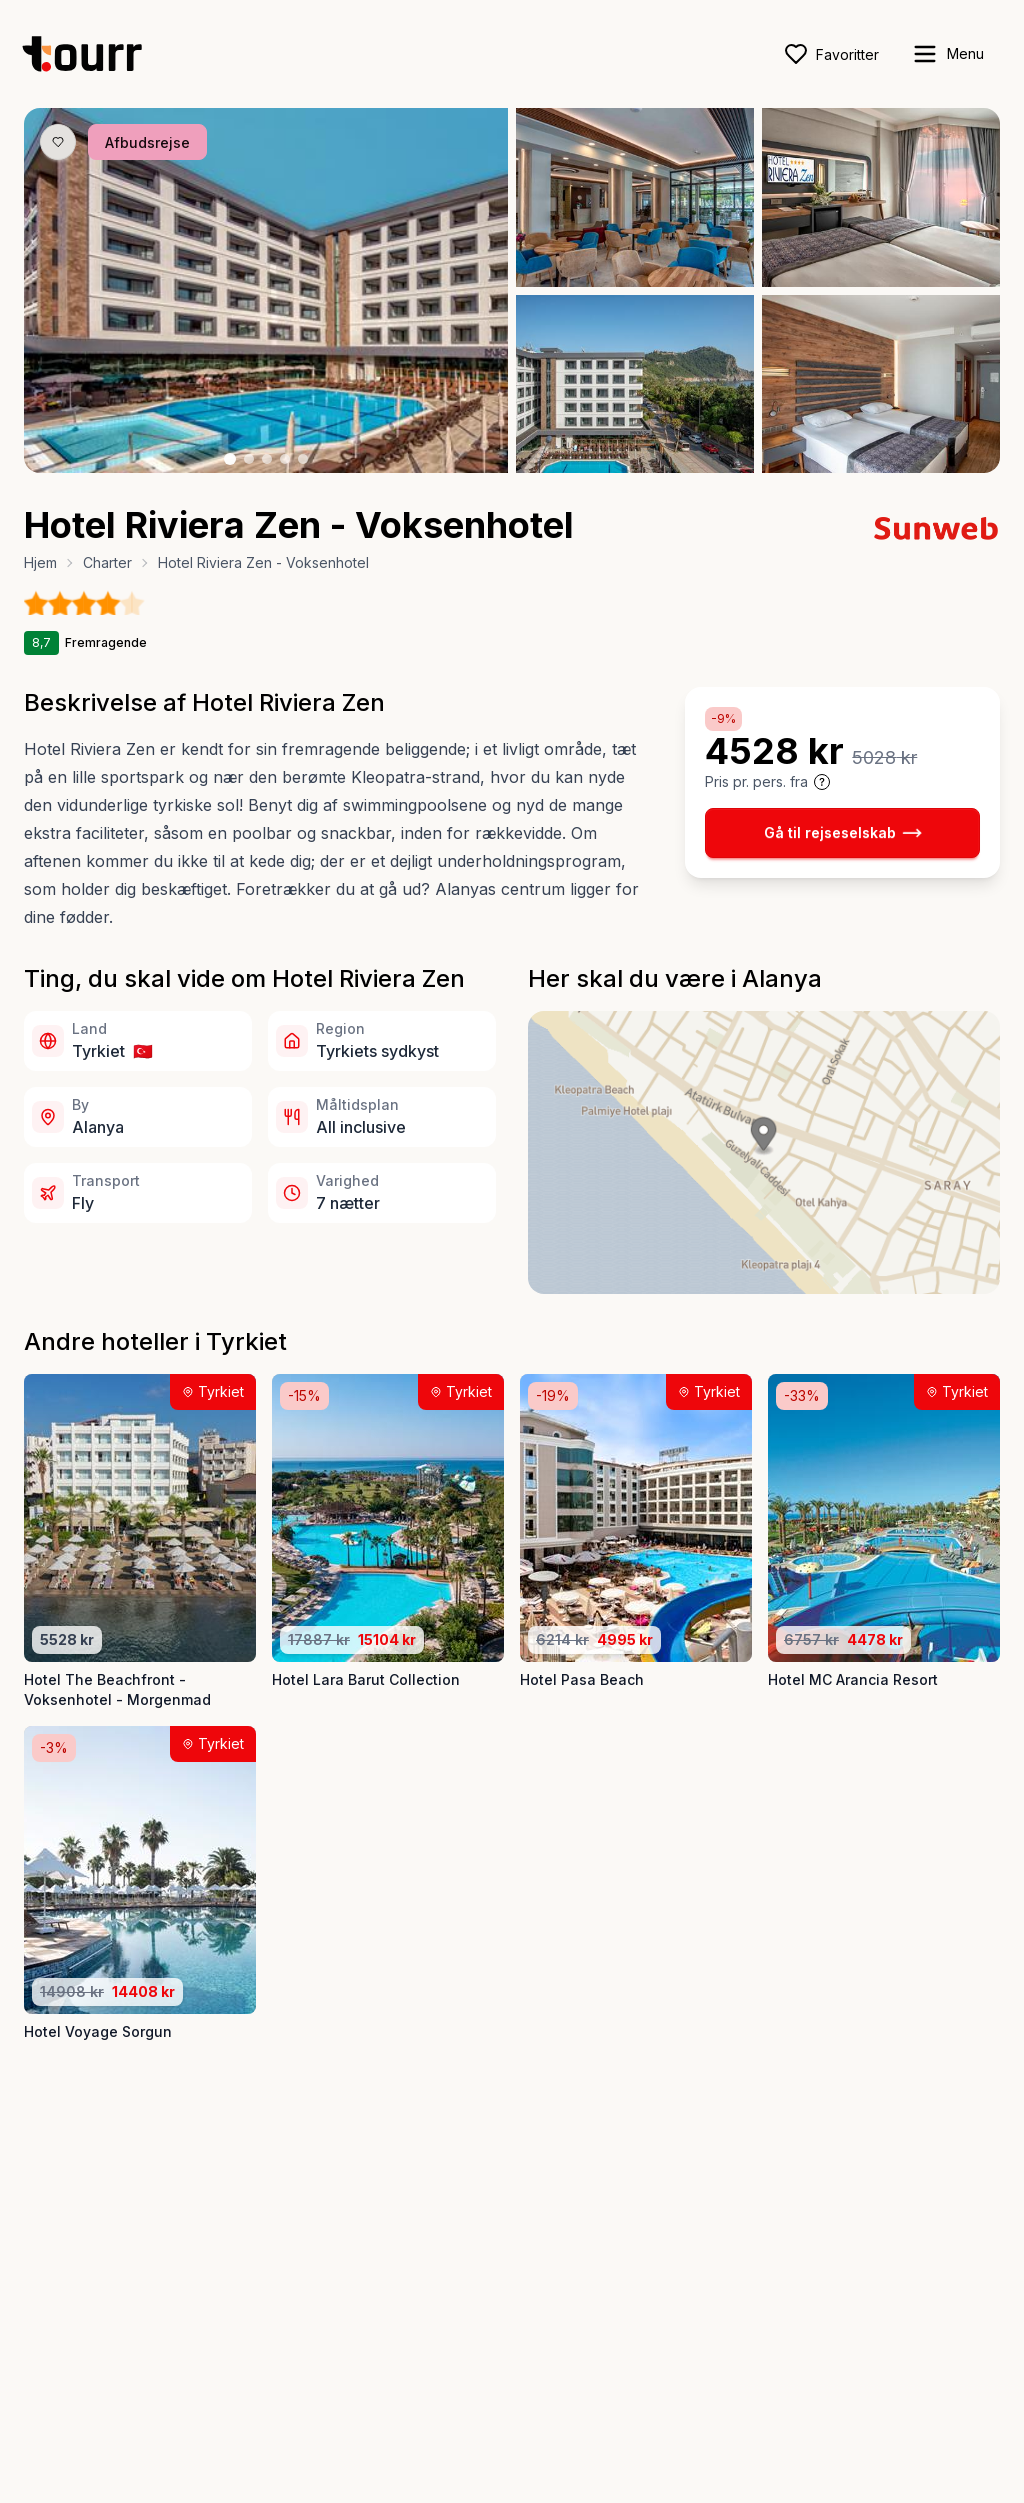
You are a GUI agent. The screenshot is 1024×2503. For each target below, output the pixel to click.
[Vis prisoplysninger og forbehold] (822, 782)
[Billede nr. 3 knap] (267, 459)
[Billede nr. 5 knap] (303, 459)
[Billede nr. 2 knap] (249, 459)
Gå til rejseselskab (843, 833)
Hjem (40, 562)
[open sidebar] (947, 54)
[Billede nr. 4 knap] (285, 459)
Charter (107, 562)
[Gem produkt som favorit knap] (58, 142)
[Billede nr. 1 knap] (230, 459)
